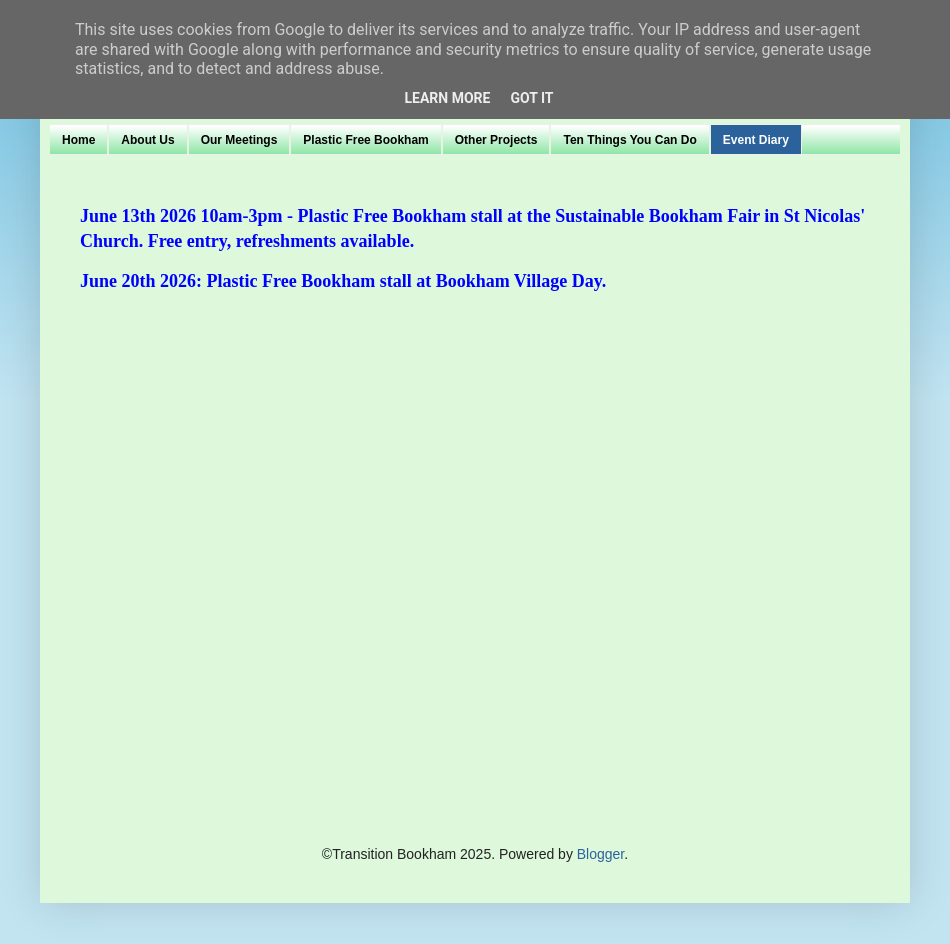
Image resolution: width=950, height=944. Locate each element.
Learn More (447, 98)
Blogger (600, 854)
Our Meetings (239, 140)
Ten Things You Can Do (629, 140)
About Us (147, 140)
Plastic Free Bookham (365, 140)
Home (78, 140)
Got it (531, 98)
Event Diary (756, 140)
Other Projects (496, 140)
